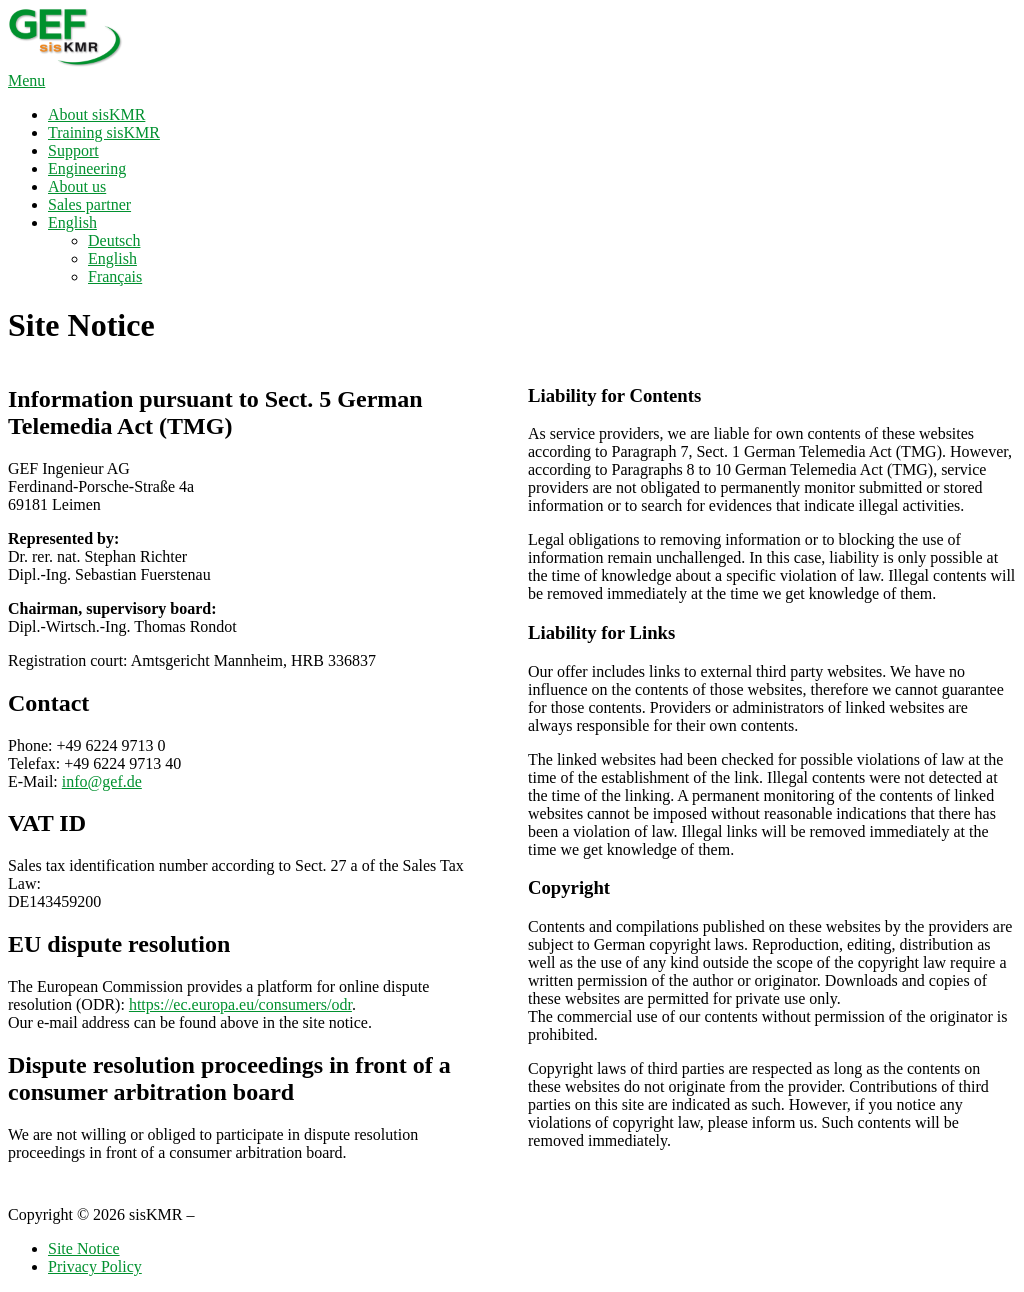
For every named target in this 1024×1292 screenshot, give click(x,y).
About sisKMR (96, 114)
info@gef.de (102, 781)
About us (77, 186)
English (72, 222)
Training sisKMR (104, 132)
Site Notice (84, 1248)
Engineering (87, 168)
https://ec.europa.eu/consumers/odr (240, 1004)
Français (115, 276)
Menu (26, 80)
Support (73, 150)
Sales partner (89, 204)
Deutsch (114, 240)
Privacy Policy (95, 1266)
